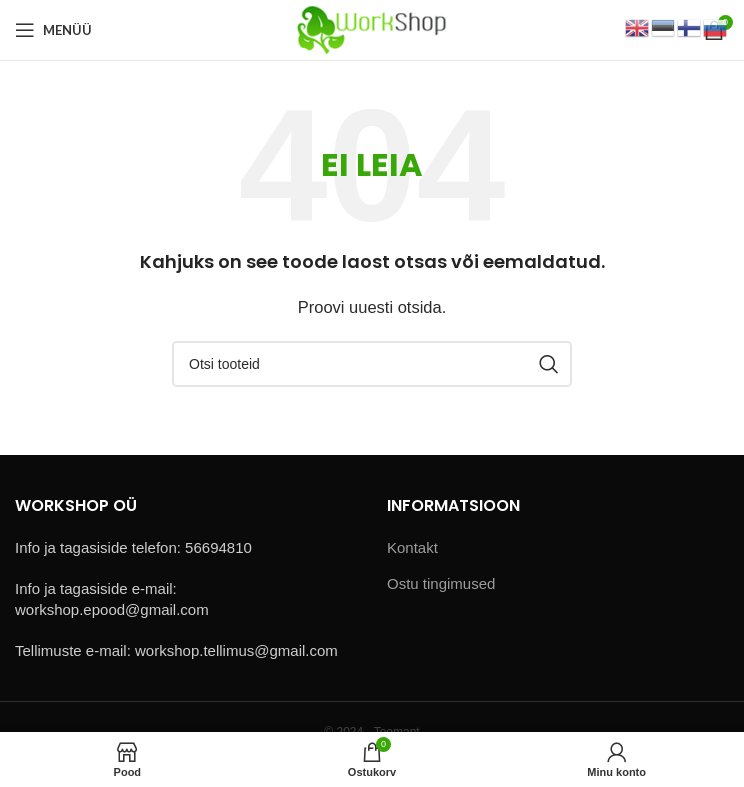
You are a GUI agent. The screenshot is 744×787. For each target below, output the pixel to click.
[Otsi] (372, 364)
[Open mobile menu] (53, 30)
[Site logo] (371, 28)
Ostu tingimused (441, 583)
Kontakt (412, 547)
